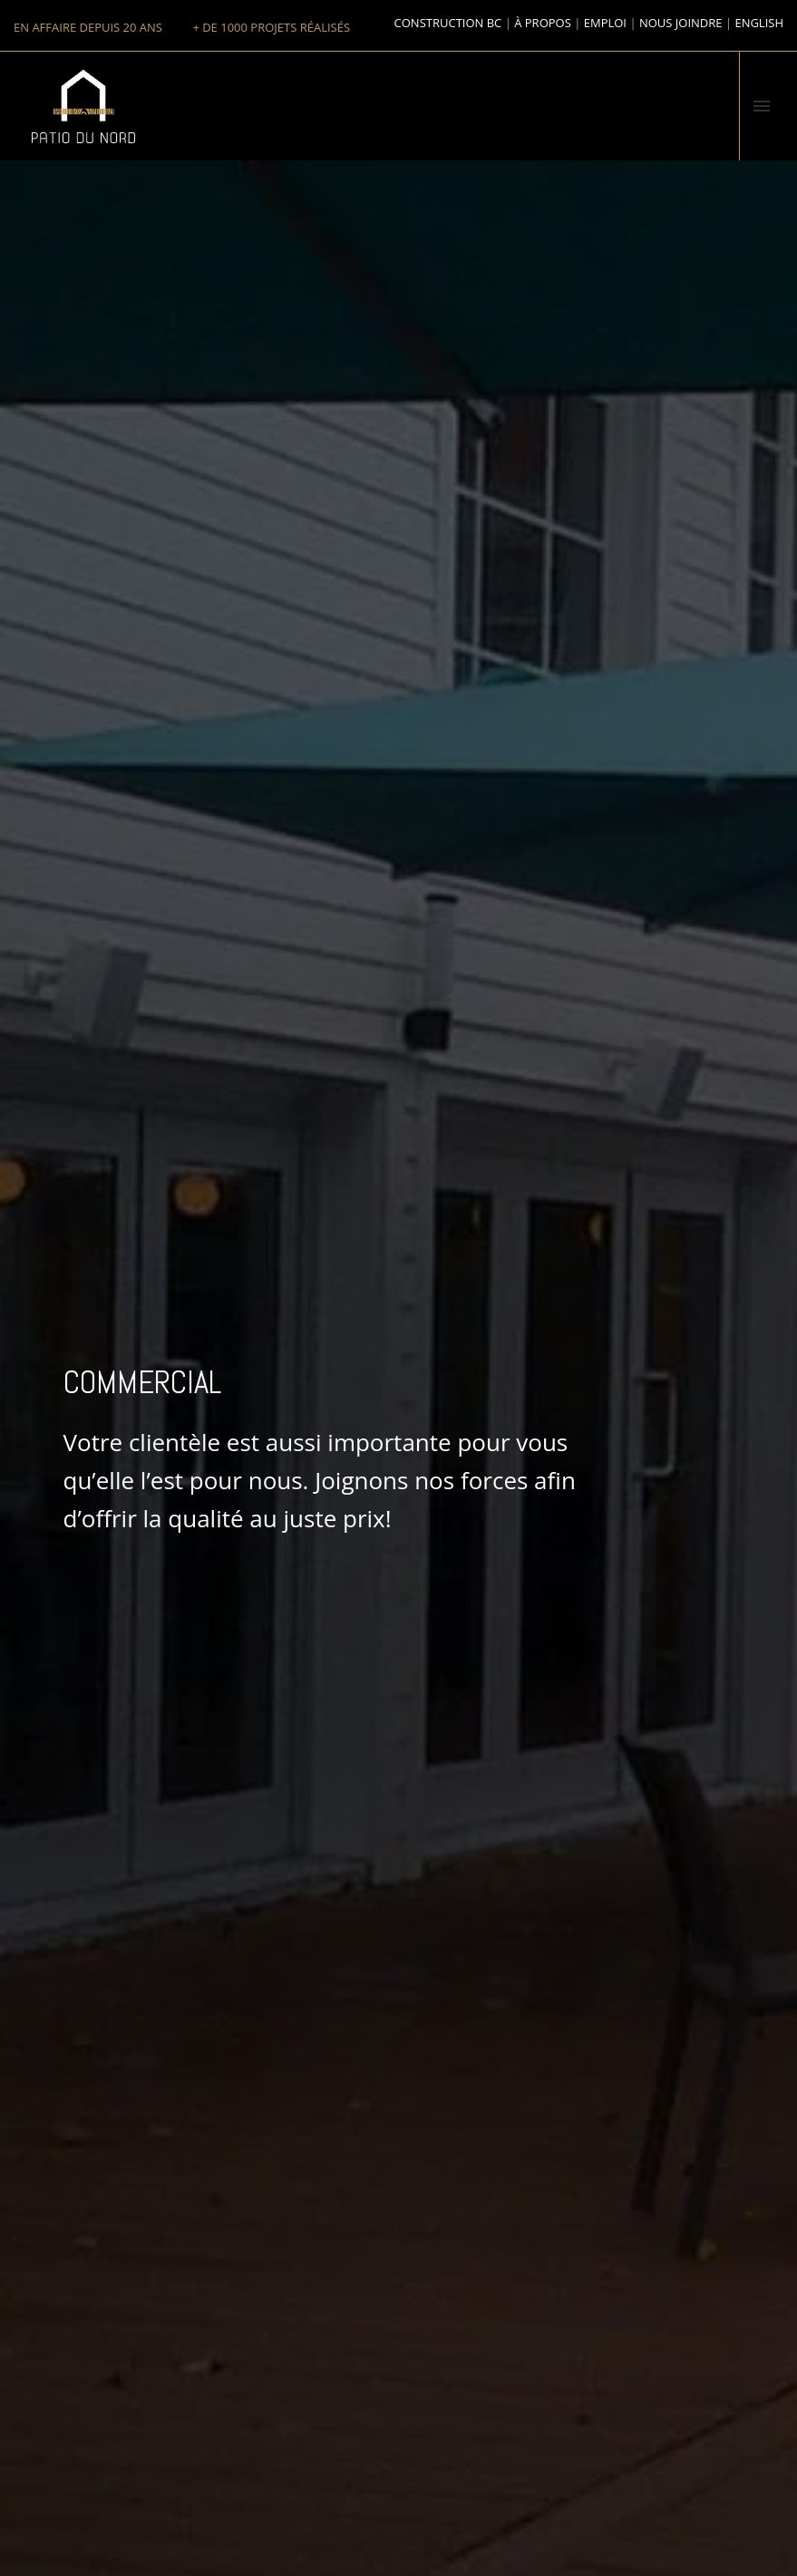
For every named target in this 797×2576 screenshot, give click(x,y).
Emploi (605, 23)
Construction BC (448, 23)
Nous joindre (681, 23)
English (758, 23)
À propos (542, 23)
